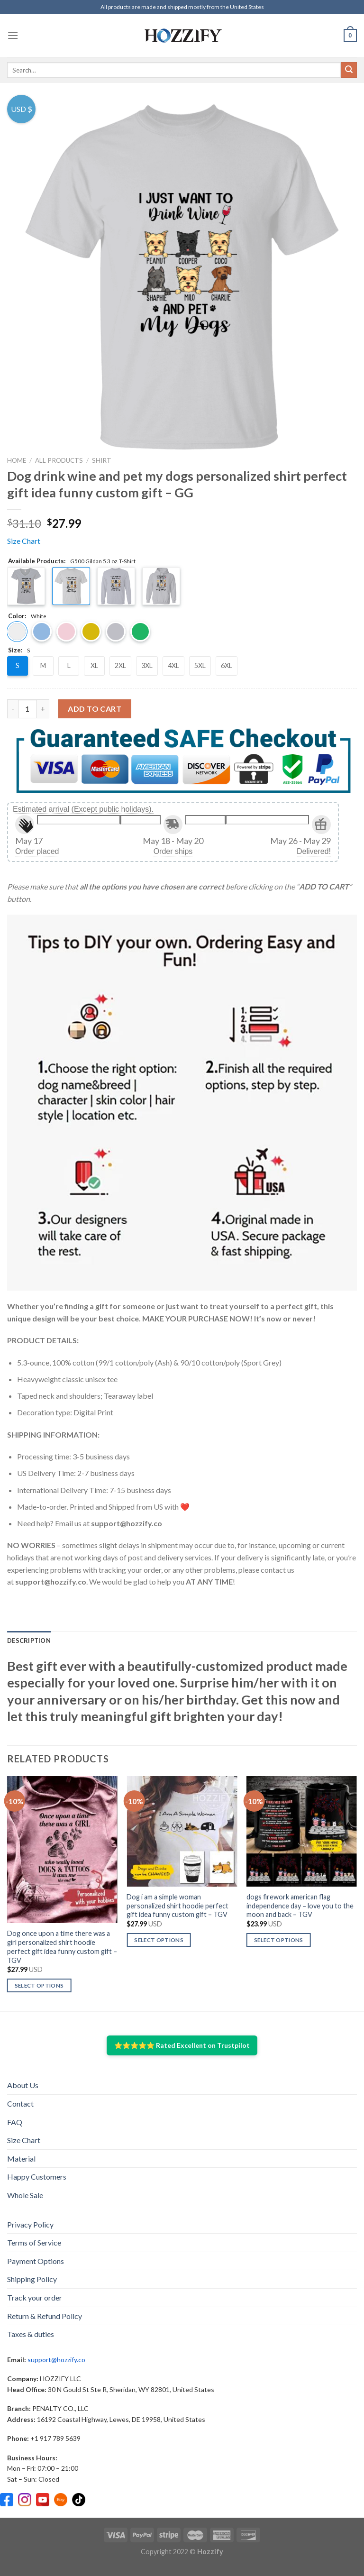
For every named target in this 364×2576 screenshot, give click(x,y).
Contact (20, 2103)
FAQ (14, 2122)
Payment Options (35, 2260)
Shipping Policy (32, 2278)
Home (16, 460)
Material (21, 2158)
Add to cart (94, 708)
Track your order (34, 2297)
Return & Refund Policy (44, 2315)
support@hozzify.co (56, 2360)
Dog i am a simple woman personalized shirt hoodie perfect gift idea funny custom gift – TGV (177, 1905)
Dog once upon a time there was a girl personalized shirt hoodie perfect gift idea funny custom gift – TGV (62, 1946)
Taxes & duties (30, 2333)
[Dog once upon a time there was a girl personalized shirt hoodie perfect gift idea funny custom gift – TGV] (62, 1849)
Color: (27, 616)
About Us (22, 2085)
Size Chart (23, 540)
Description (29, 1640)
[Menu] (12, 35)
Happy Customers (36, 2176)
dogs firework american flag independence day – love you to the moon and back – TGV (300, 1905)
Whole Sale (25, 2195)
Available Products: (72, 561)
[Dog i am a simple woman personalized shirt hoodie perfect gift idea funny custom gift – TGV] (182, 1831)
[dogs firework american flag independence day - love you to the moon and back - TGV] (301, 1831)
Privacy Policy (30, 2224)
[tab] (29, 1640)
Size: (19, 650)
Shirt (101, 460)
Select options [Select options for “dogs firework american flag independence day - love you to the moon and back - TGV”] (278, 1940)
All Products (59, 460)
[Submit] (349, 70)
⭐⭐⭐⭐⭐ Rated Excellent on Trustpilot (182, 2045)
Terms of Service (34, 2242)
